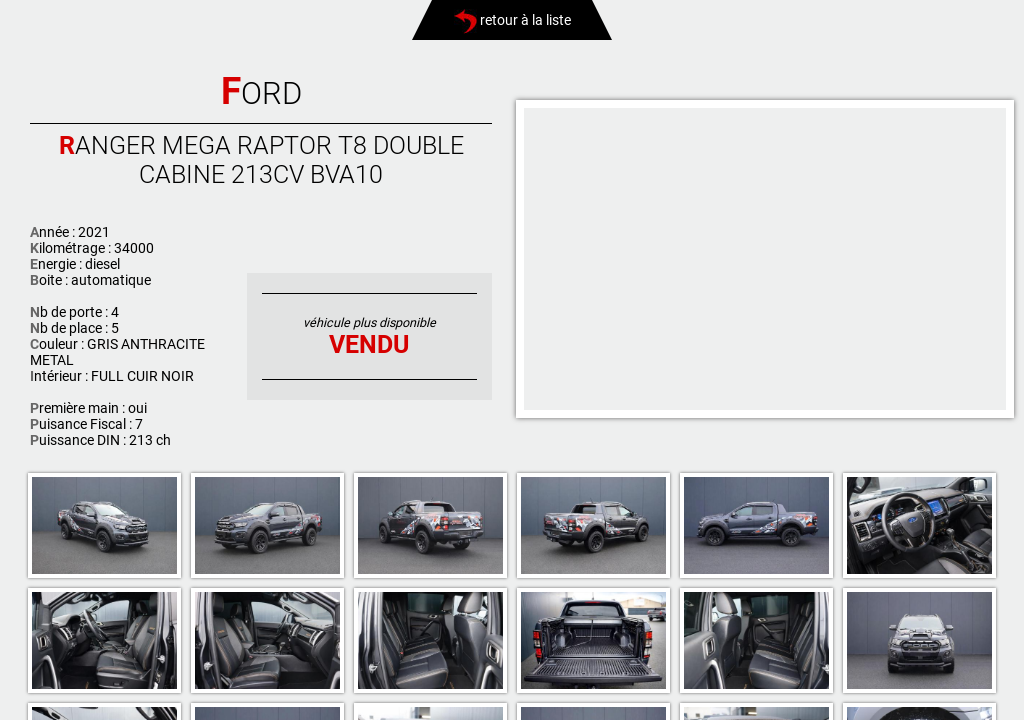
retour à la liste (512, 20)
